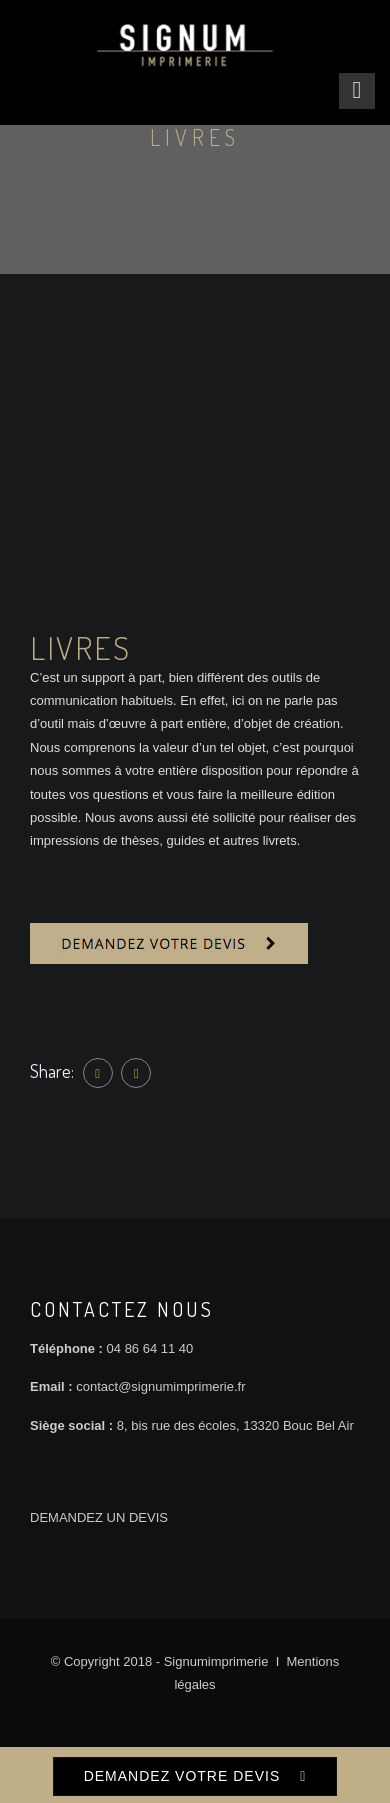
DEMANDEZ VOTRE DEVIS (182, 1776)
